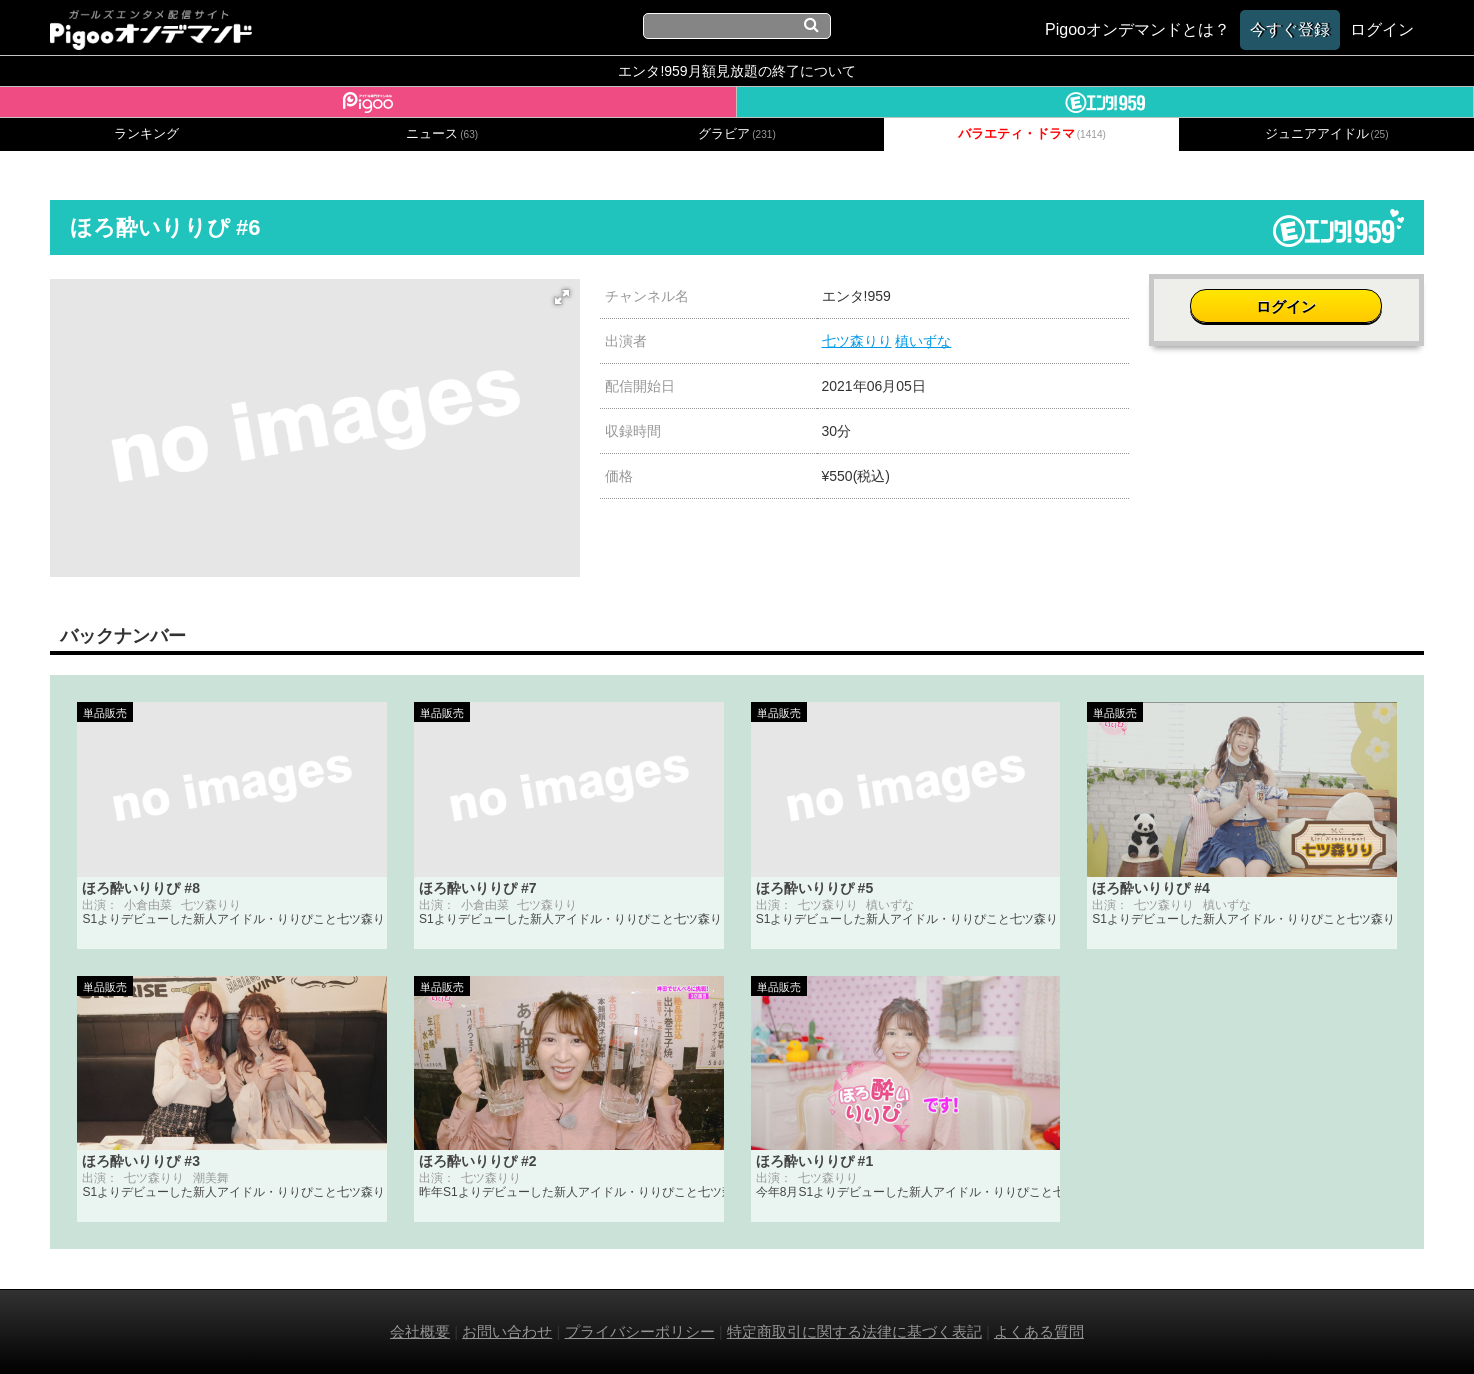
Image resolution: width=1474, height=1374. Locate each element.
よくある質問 (1039, 1331)
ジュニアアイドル (1327, 134)
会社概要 (420, 1331)
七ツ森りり (857, 341)
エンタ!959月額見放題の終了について (736, 71)
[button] (562, 297)
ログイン (1287, 306)
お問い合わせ (507, 1331)
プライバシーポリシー (640, 1331)
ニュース (442, 134)
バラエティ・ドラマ (1032, 134)
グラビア (737, 134)
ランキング (146, 134)
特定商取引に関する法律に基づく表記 (854, 1331)
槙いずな (923, 341)
